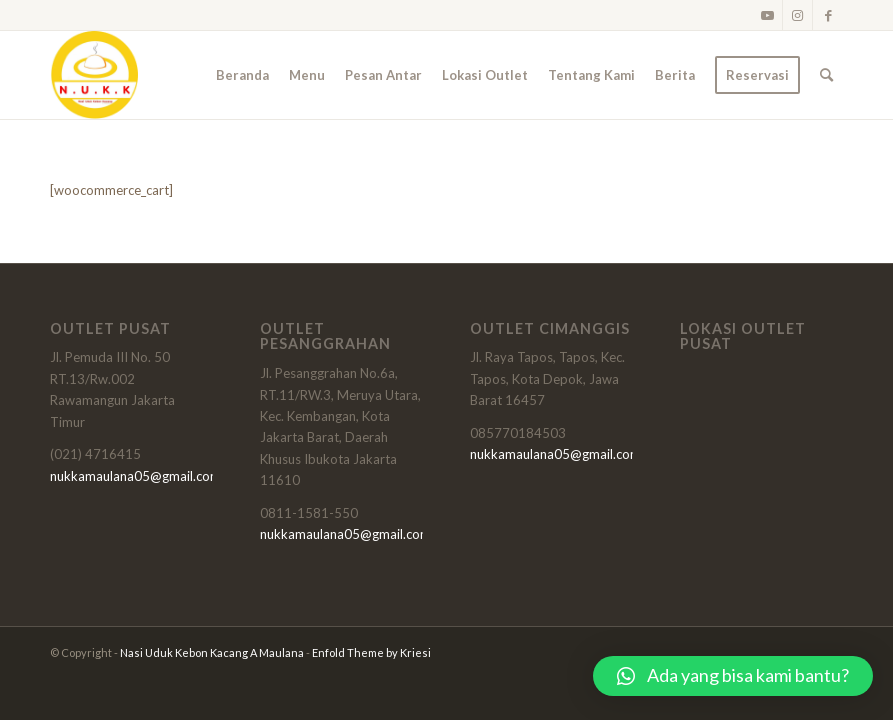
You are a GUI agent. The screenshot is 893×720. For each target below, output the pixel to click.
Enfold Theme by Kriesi (371, 652)
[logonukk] (94, 75)
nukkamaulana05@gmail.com (135, 476)
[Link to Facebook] (828, 15)
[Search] (826, 75)
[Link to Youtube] (767, 15)
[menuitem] (242, 75)
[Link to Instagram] (797, 15)
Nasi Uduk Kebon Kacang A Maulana (212, 652)
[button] (733, 676)
